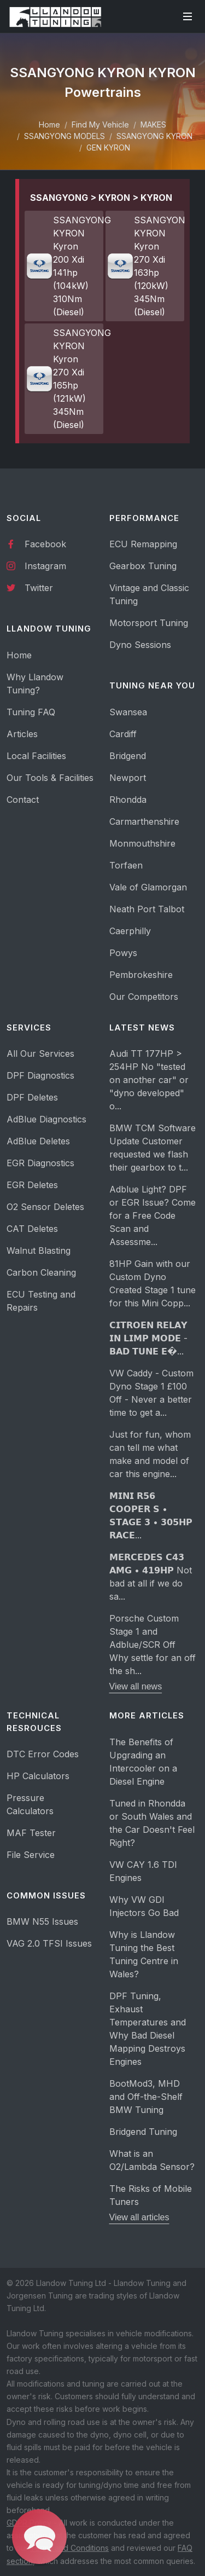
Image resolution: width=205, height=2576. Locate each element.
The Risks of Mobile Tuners (150, 2195)
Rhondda (128, 799)
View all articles (139, 2217)
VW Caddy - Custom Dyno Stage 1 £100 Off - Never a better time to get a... (151, 1393)
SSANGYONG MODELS (64, 136)
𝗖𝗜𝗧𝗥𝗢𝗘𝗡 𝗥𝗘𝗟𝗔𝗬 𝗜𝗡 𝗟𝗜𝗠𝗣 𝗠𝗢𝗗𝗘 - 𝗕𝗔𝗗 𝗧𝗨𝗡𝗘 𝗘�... (148, 1338)
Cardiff (123, 733)
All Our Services (40, 1053)
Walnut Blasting (39, 1250)
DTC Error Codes (43, 1754)
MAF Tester (31, 1832)
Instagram (36, 565)
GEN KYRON (108, 147)
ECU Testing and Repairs (41, 1301)
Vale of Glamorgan (148, 887)
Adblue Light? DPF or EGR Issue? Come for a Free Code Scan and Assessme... (152, 1215)
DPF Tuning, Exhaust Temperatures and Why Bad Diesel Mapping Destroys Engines (147, 2028)
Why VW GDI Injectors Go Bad (144, 1906)
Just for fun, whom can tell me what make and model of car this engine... (150, 1454)
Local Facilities (36, 755)
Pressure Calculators (30, 1804)
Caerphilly (130, 930)
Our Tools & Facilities (50, 777)
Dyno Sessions (140, 644)
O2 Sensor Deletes (45, 1206)
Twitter (30, 587)
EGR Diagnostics (40, 1162)
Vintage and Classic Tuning (149, 594)
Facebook (36, 543)
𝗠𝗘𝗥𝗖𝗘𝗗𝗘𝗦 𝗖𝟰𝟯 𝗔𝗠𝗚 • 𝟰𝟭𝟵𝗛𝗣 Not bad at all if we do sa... (150, 1577)
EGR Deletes (32, 1184)
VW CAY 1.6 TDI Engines (143, 1871)
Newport (127, 777)
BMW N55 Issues (42, 1921)
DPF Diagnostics (40, 1075)
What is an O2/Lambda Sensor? (152, 2160)
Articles (22, 733)
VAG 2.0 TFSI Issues (49, 1943)
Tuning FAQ (31, 712)
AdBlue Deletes (38, 1141)
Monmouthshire (142, 843)
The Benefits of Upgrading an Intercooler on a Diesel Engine (143, 1761)
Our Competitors (143, 996)
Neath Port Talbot (146, 909)
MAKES (153, 124)
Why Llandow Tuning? (35, 684)
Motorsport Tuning (148, 622)
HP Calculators (38, 1775)
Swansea (128, 712)
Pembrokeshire (141, 974)
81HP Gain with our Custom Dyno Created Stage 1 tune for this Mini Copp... (152, 1283)
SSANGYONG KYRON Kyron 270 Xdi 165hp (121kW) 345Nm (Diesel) (64, 378)
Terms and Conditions (69, 2547)
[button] (40, 2537)
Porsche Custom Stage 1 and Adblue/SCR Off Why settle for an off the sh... (152, 1644)
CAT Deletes (32, 1228)
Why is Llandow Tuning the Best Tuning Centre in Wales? (143, 1954)
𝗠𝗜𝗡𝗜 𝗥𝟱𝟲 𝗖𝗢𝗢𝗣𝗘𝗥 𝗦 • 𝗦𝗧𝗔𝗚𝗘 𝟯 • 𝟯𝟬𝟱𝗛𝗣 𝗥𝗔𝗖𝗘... (150, 1515)
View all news (135, 1686)
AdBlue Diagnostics (46, 1119)
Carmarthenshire (144, 821)
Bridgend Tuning (143, 2131)
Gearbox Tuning (143, 565)
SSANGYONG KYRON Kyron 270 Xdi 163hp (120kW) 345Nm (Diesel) (145, 266)
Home (49, 124)
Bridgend (127, 755)
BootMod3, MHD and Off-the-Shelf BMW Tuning (146, 2096)
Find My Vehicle (100, 124)
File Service (31, 1854)
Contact (23, 799)
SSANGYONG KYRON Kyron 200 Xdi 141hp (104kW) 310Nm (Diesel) (64, 266)
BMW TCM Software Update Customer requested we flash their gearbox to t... (152, 1147)
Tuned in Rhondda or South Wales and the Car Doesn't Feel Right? (152, 1823)
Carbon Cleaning (41, 1272)
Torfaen (126, 865)
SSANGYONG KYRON (154, 136)
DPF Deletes (32, 1097)
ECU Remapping (143, 544)
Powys (123, 952)
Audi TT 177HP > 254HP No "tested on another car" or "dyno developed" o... (149, 1080)
